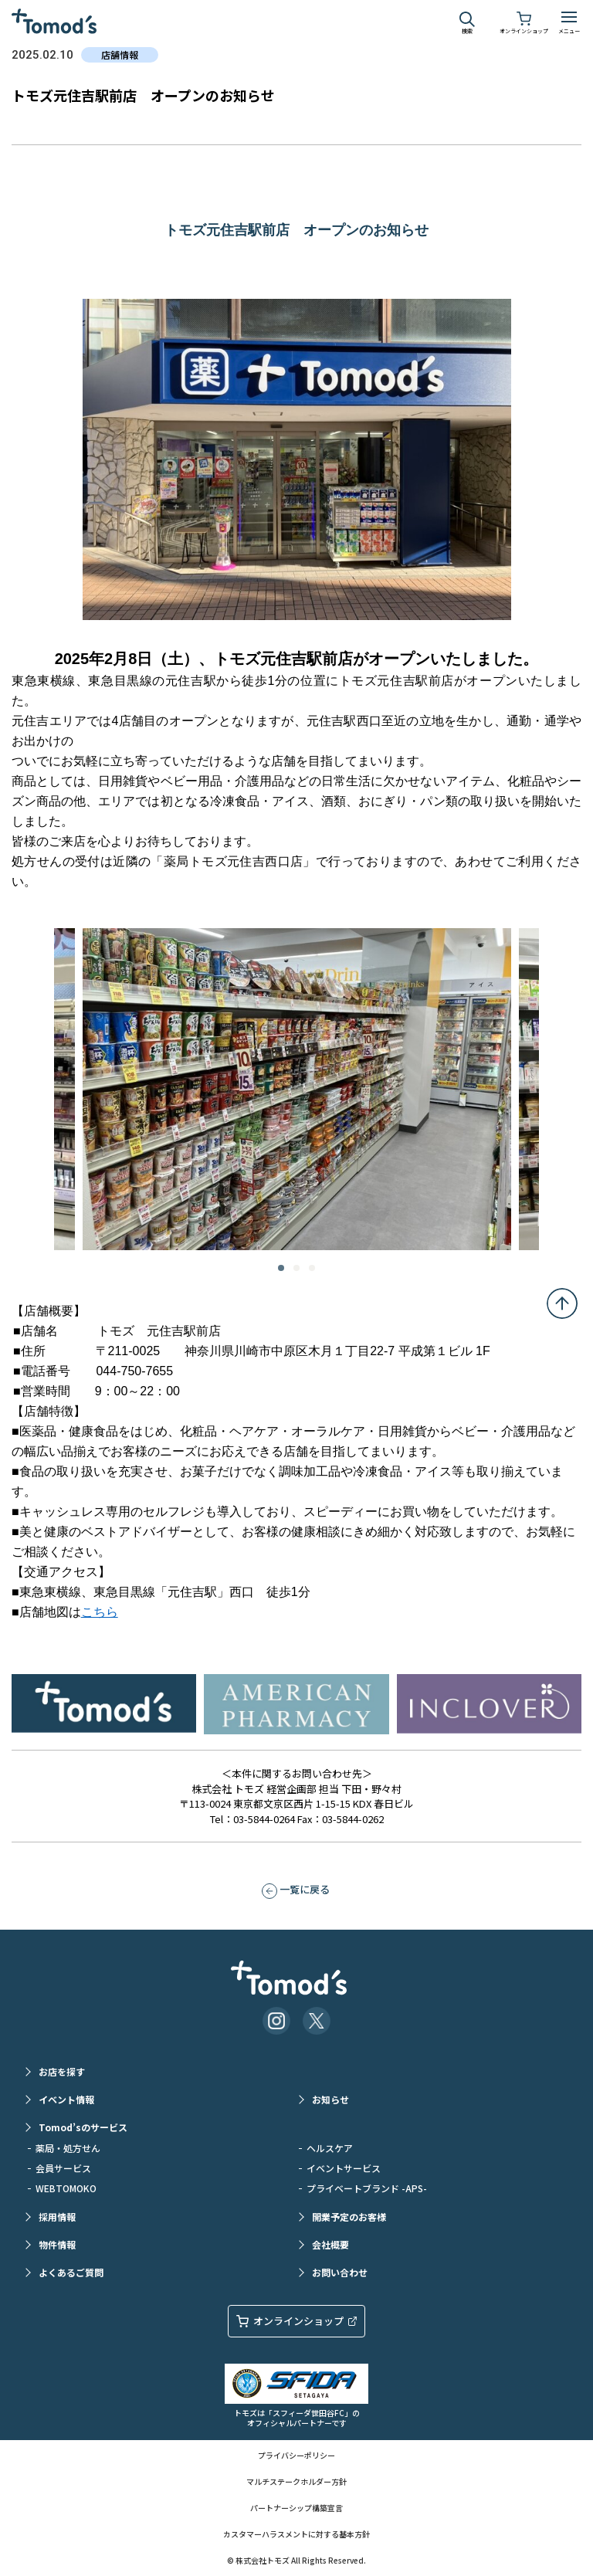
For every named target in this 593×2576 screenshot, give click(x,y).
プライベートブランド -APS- (367, 2188)
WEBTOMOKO (66, 2188)
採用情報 (57, 2216)
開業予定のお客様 (349, 2216)
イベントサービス (344, 2167)
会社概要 (330, 2244)
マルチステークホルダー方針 (296, 2481)
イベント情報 (66, 2099)
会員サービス (63, 2167)
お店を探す (62, 2071)
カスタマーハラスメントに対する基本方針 (296, 2534)
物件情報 (57, 2244)
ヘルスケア (330, 2147)
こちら (99, 1611)
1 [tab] (281, 1268)
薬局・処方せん (68, 2147)
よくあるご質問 (71, 2272)
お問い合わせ (340, 2272)
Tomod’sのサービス (83, 2127)
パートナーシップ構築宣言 (296, 2507)
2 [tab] (296, 1268)
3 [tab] (312, 1268)
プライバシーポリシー (296, 2455)
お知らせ (330, 2099)
